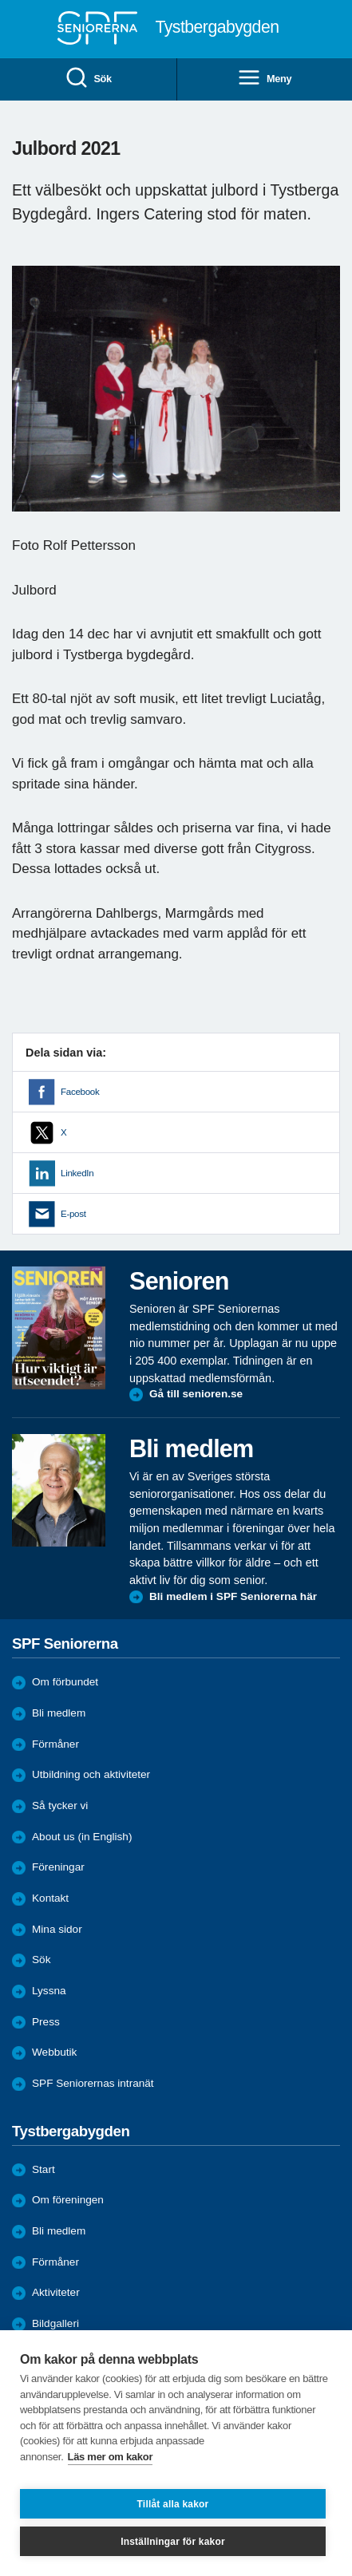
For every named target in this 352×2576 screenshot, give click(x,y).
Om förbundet (65, 1682)
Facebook (80, 1091)
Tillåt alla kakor (173, 2504)
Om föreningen (68, 2200)
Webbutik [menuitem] (54, 2052)
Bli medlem (58, 1713)
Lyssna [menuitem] (49, 1991)
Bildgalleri (55, 2323)
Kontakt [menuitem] (50, 1898)
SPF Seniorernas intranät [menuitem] (93, 2083)
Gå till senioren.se (196, 1394)
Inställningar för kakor (173, 2541)
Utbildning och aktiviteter (91, 1774)
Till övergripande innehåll (0, 0)
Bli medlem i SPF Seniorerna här (233, 1596)
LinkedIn (77, 1173)
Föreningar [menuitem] (58, 1867)
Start (43, 2169)
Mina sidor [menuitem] (57, 1929)
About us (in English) (82, 1837)
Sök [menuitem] (88, 78)
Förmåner (55, 1744)
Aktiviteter (56, 2292)
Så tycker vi (60, 1805)
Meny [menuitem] (264, 78)
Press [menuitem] (46, 2022)
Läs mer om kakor (110, 2457)
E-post (73, 1214)
